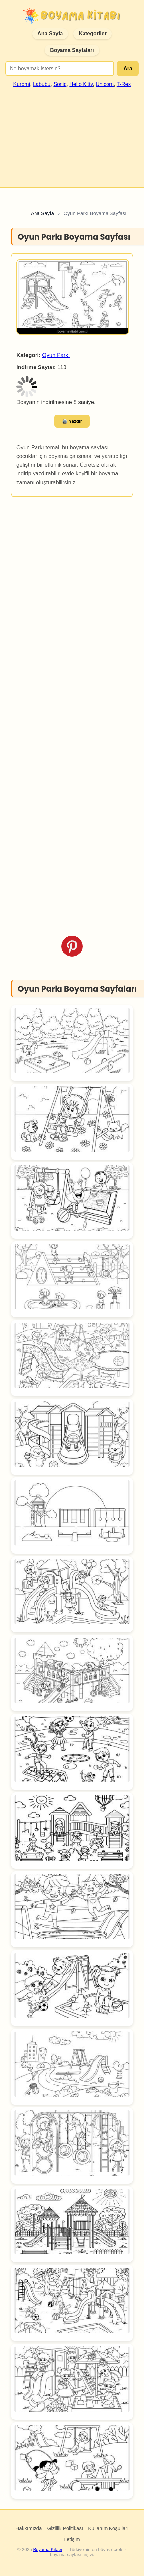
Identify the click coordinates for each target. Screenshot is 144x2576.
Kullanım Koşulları (108, 2528)
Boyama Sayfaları (72, 50)
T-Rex (124, 84)
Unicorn (105, 84)
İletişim (72, 2539)
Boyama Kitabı (47, 2549)
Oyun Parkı (56, 355)
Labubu (41, 84)
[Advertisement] (71, 134)
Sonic (59, 84)
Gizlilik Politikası (65, 2528)
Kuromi (21, 84)
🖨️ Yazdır (72, 421)
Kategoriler (92, 33)
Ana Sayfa (50, 33)
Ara (127, 68)
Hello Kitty (81, 84)
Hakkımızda (28, 2528)
